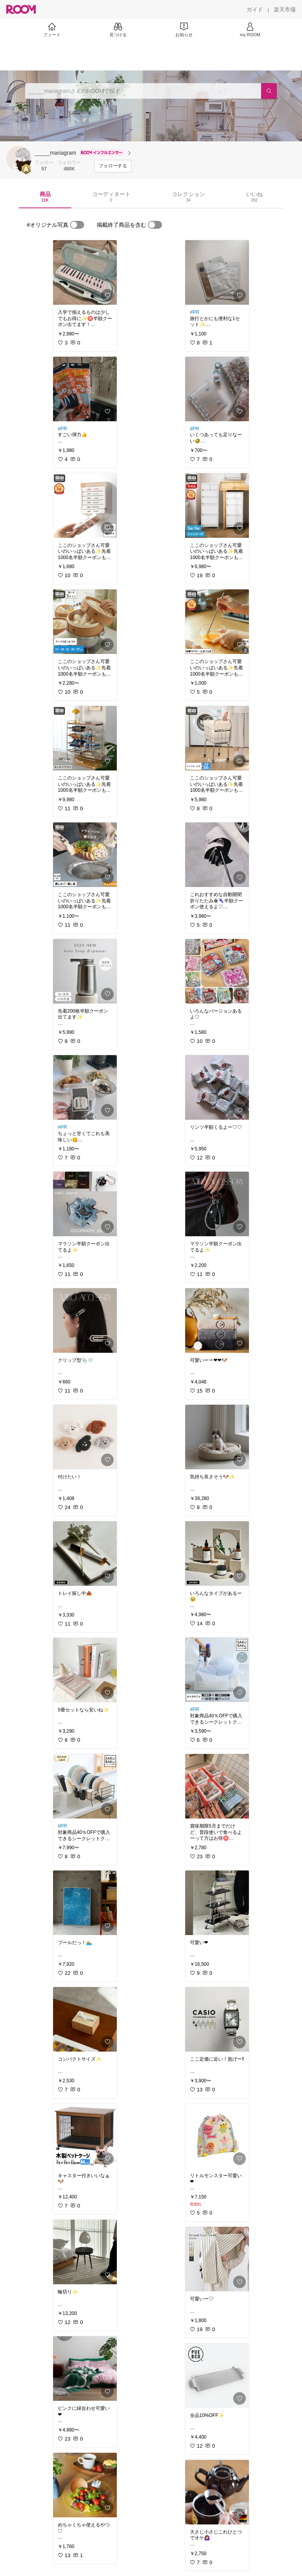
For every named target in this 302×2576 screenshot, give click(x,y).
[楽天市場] (285, 9)
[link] (85, 272)
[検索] (269, 91)
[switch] (77, 225)
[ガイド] (255, 9)
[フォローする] (113, 166)
